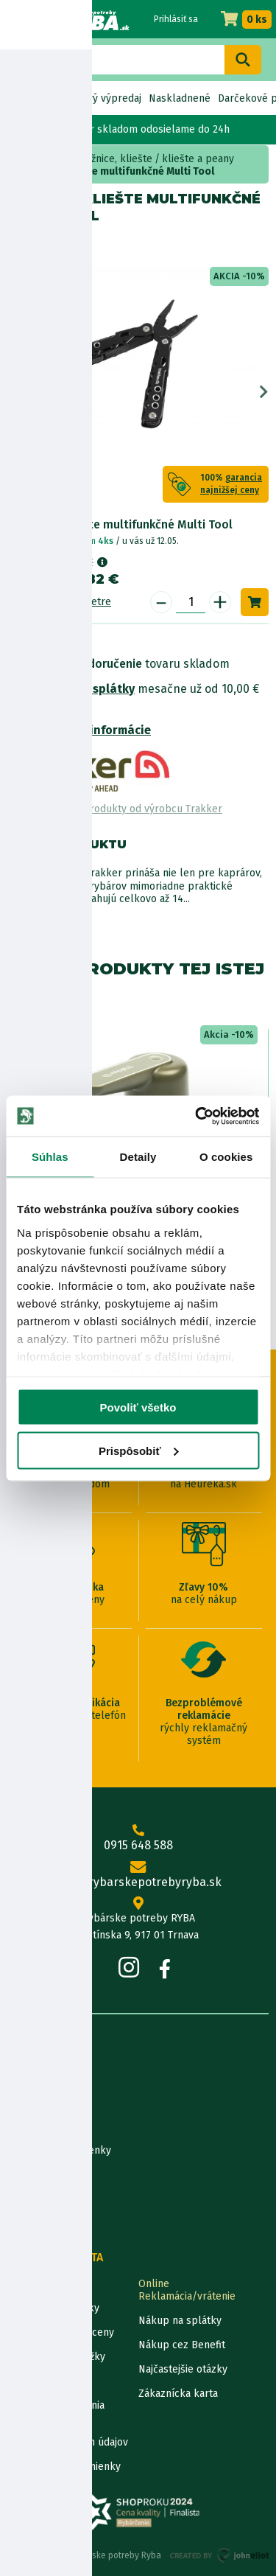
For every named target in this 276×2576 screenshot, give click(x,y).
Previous (12, 392)
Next (264, 392)
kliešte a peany (198, 159)
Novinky (28, 98)
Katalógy (28, 2199)
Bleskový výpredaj (97, 98)
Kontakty (28, 2283)
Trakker (68, 245)
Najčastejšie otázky (182, 2369)
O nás (20, 2077)
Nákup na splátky (85, 689)
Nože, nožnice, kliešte (101, 159)
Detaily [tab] (138, 1157)
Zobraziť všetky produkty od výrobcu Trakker (114, 809)
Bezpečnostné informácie (79, 730)
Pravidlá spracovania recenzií (56, 2411)
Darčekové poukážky (56, 2356)
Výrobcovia (33, 2223)
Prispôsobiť (139, 1450)
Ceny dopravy (39, 2381)
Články (23, 2174)
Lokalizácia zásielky (53, 2308)
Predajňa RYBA (41, 2101)
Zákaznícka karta (178, 2393)
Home (27, 159)
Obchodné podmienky (59, 2150)
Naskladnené (179, 98)
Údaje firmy (33, 2126)
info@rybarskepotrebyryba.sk (138, 1875)
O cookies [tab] (226, 1157)
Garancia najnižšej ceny (60, 2332)
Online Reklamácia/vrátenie (187, 2290)
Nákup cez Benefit (181, 2345)
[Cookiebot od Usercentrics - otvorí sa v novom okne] (196, 1115)
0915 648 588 (138, 1838)
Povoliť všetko (138, 1407)
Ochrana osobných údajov (67, 2442)
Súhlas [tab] (50, 1157)
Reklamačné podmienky (64, 2466)
